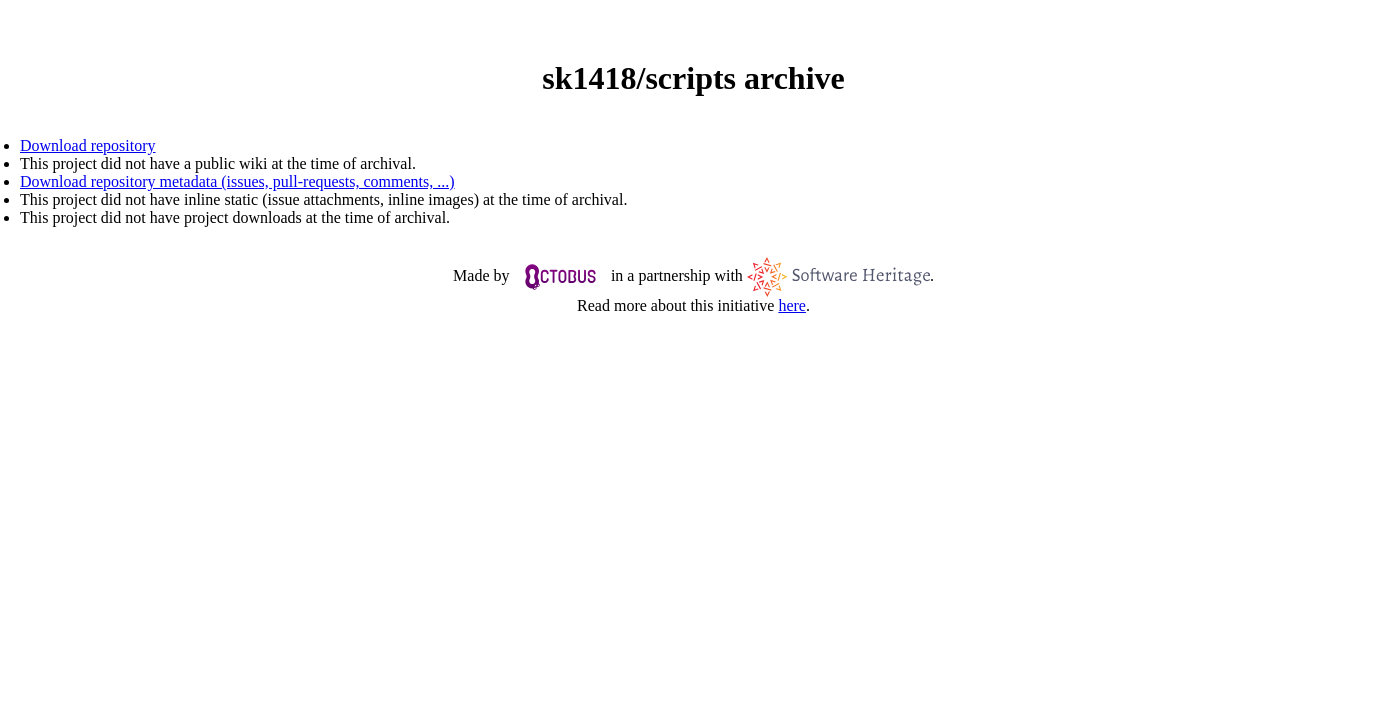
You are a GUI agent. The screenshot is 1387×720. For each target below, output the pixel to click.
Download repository (88, 145)
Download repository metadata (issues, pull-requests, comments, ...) (237, 181)
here (792, 305)
